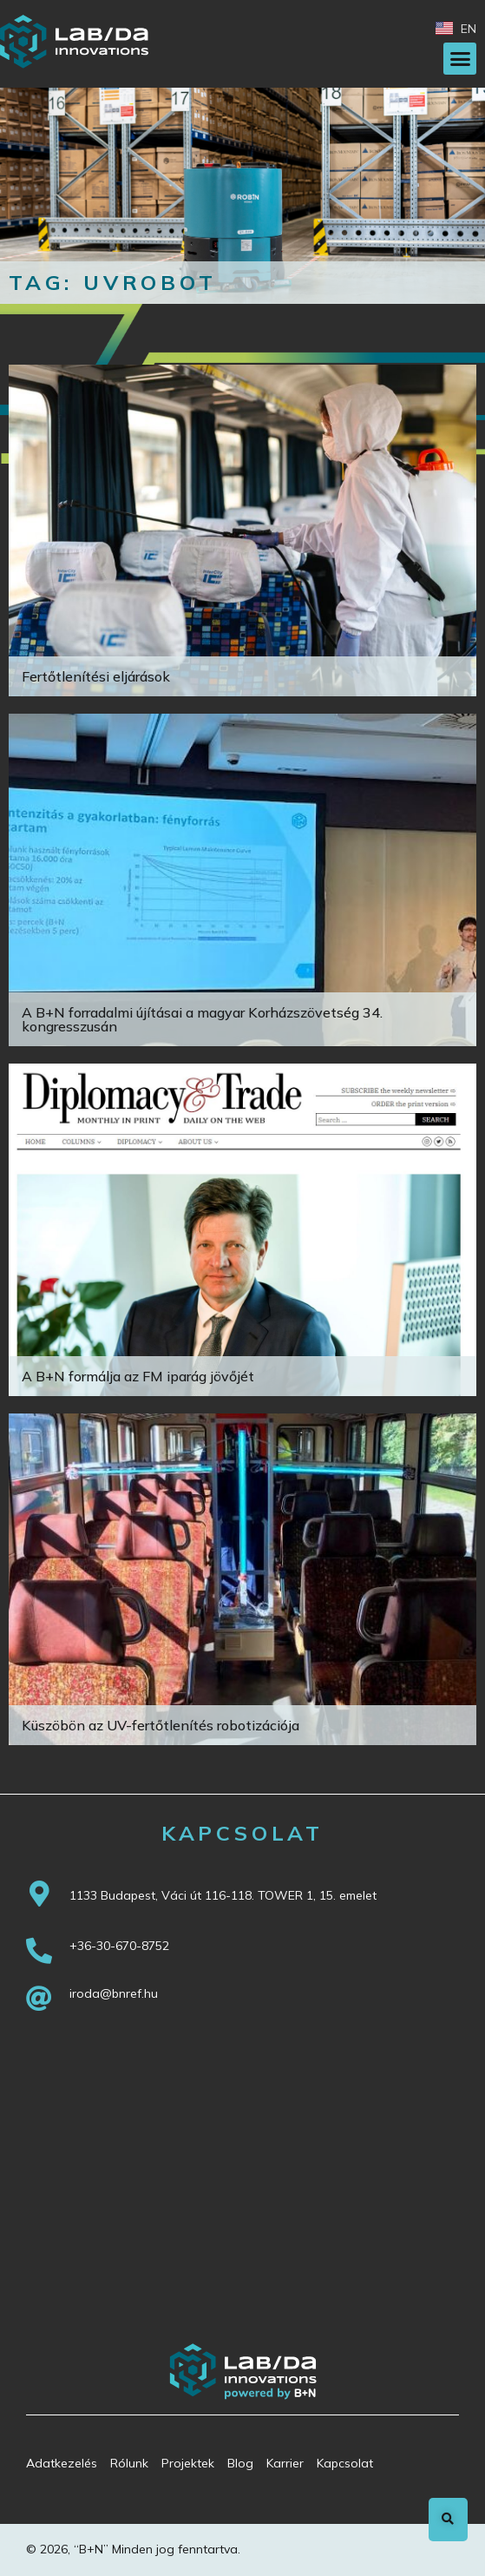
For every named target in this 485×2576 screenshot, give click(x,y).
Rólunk (129, 2463)
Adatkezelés (61, 2463)
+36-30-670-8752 (119, 1945)
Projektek (187, 2463)
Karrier (285, 2463)
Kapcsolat (345, 2463)
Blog (240, 2463)
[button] (459, 59)
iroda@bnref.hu (113, 1993)
